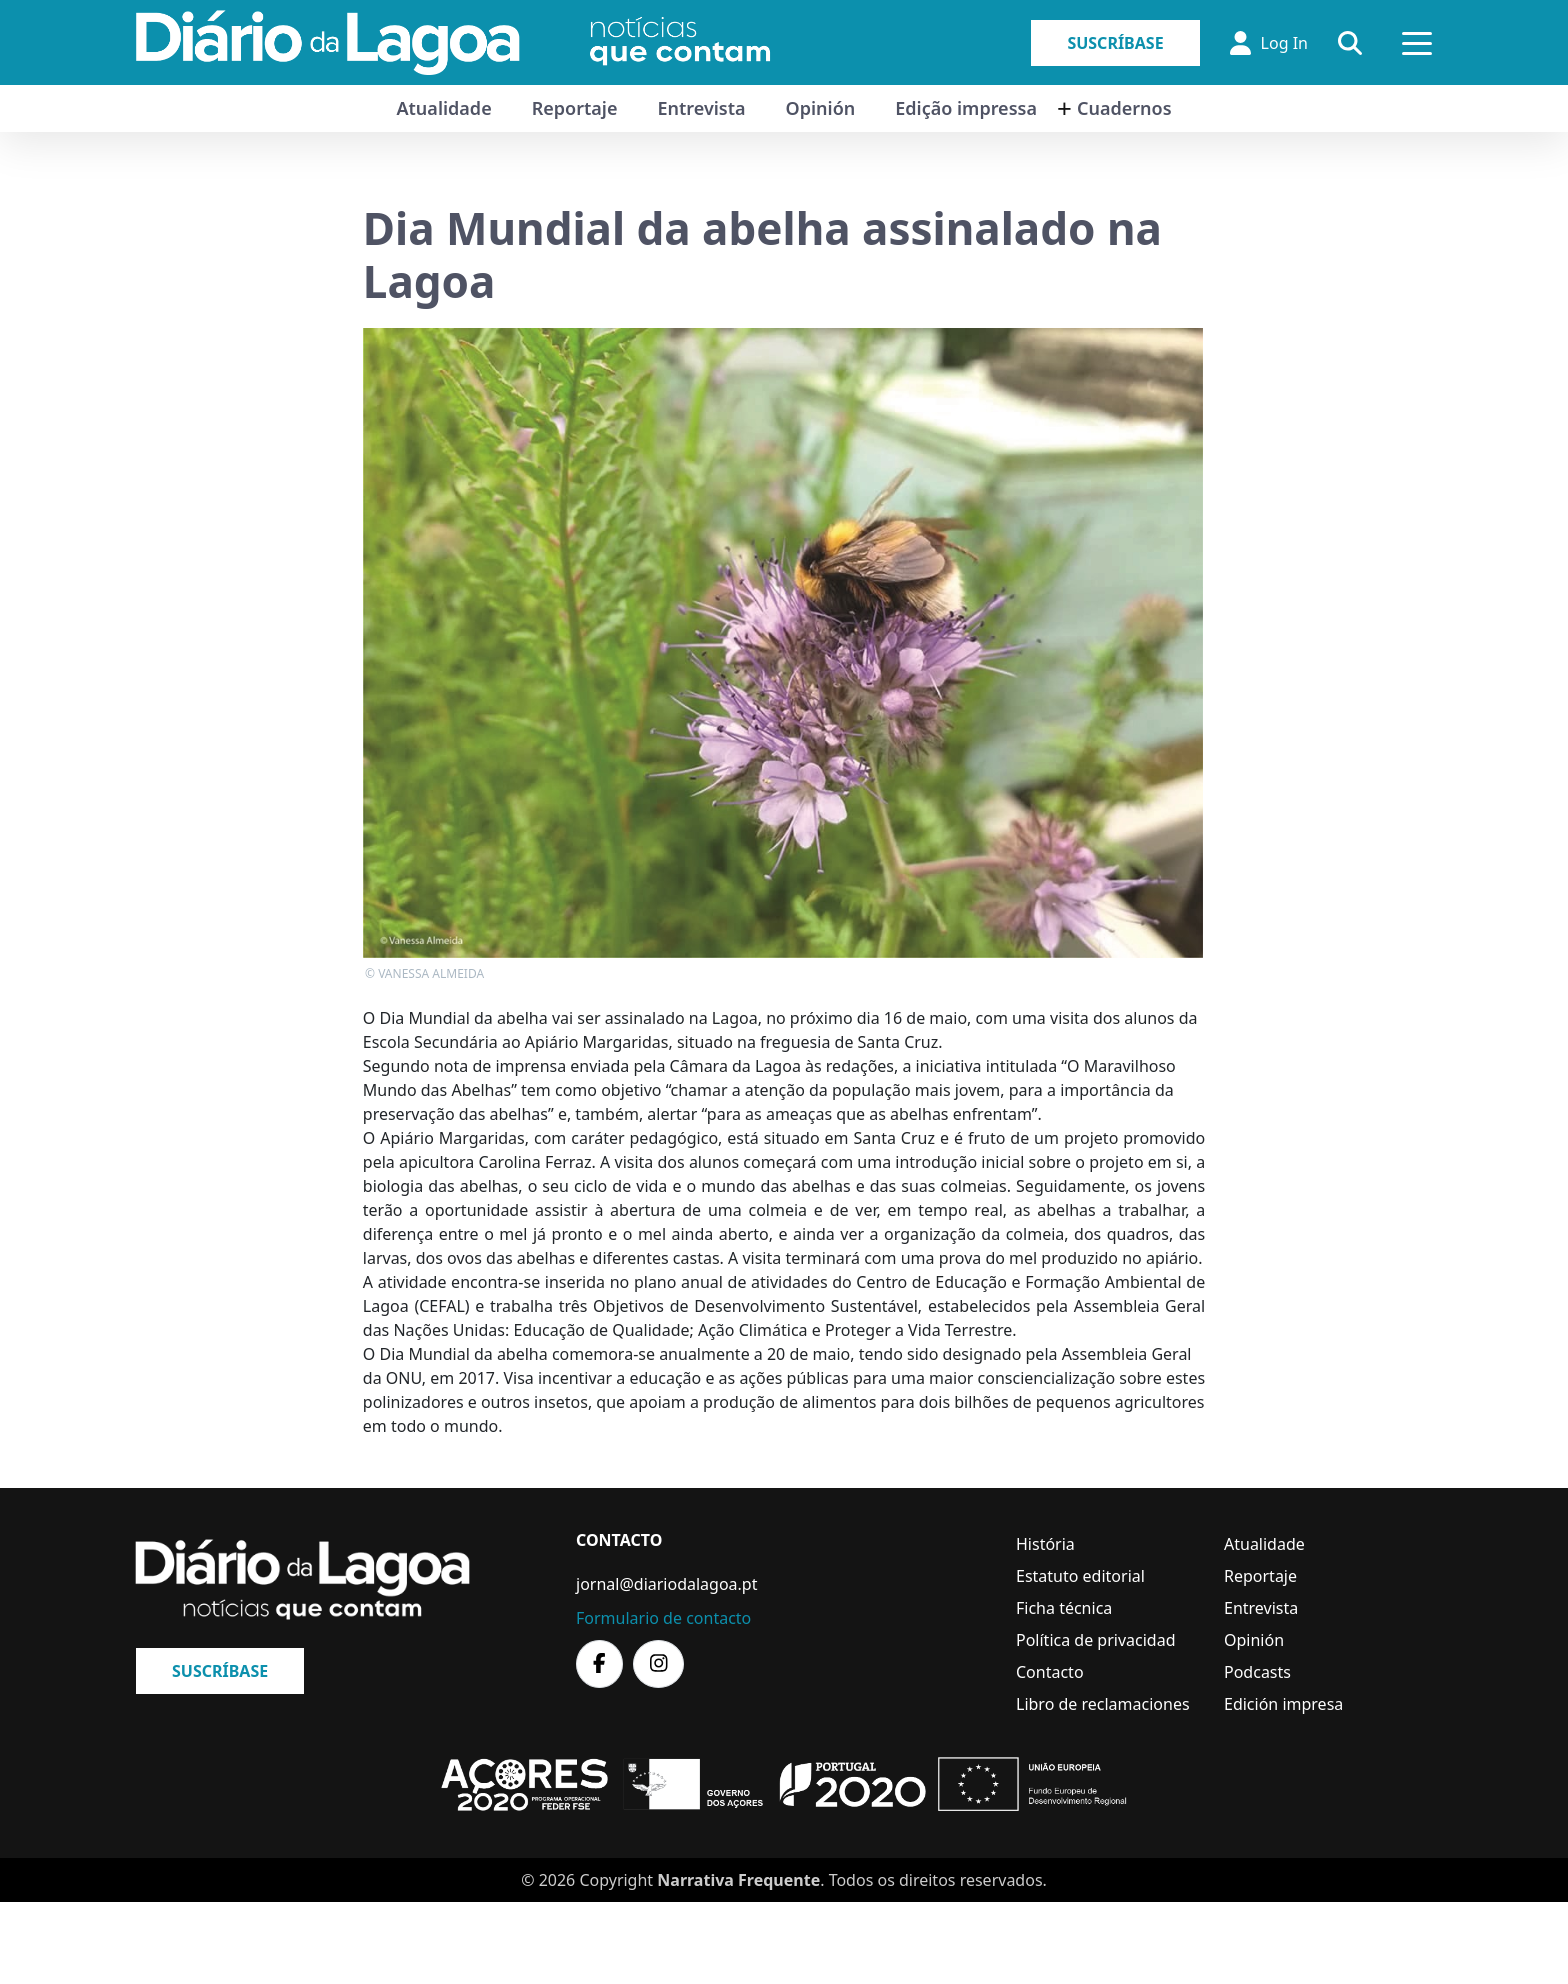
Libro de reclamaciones (1103, 1704)
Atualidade (443, 108)
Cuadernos (1124, 108)
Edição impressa (966, 108)
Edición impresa (1283, 1704)
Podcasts (1257, 1672)
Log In (1269, 43)
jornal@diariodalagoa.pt (666, 1584)
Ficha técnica (1064, 1608)
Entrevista (701, 108)
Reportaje (575, 108)
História (1045, 1544)
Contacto (1050, 1672)
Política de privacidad (1096, 1640)
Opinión (821, 108)
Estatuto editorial (1080, 1576)
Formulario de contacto (663, 1618)
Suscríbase (1115, 43)
